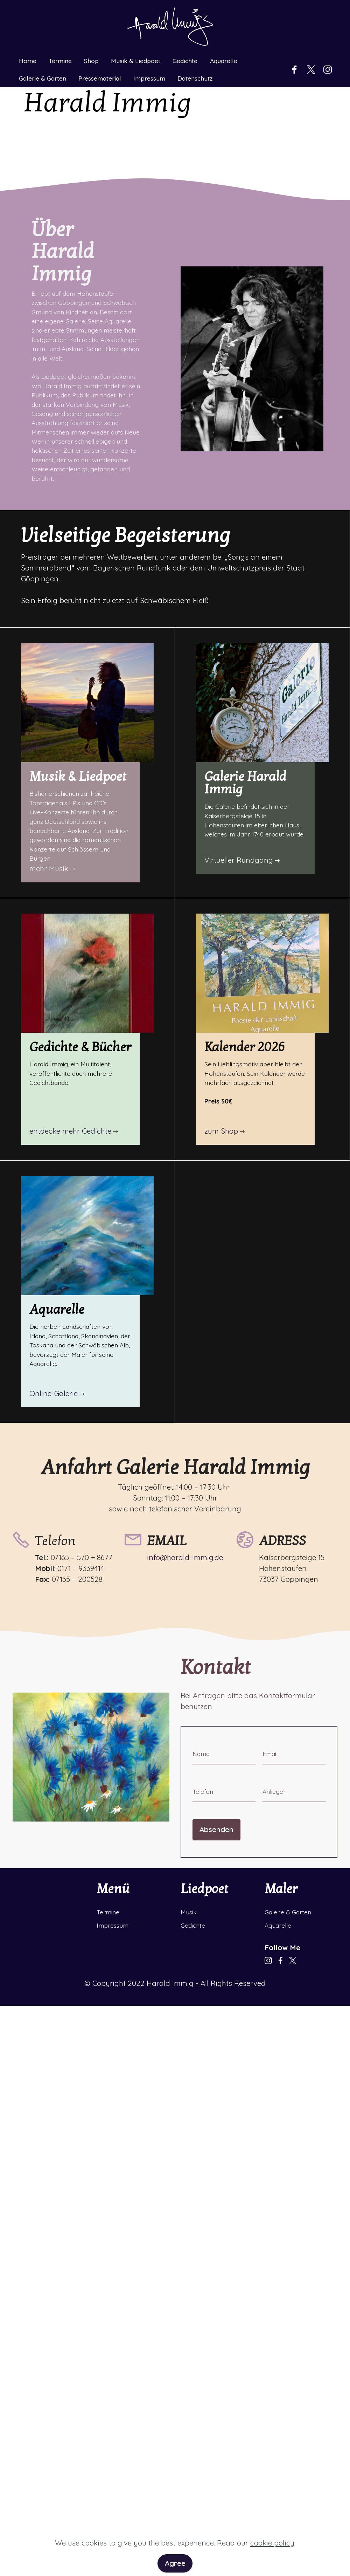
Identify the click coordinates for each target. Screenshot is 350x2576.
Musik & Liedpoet (135, 34)
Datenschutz (194, 52)
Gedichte (185, 34)
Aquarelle (223, 34)
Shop (91, 34)
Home (27, 34)
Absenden (216, 1829)
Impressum (149, 52)
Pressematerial (99, 52)
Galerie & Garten (42, 52)
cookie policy (272, 2549)
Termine (60, 34)
